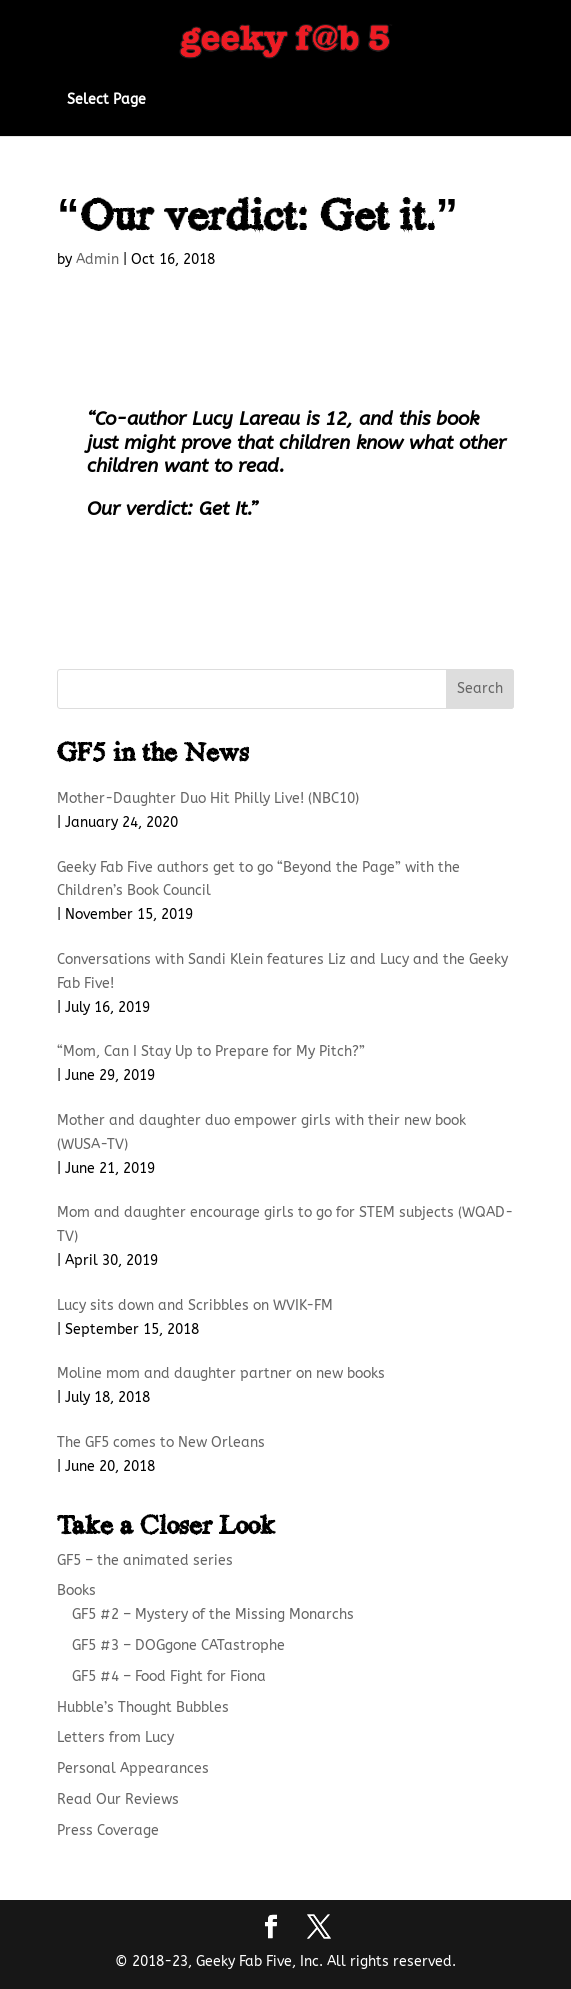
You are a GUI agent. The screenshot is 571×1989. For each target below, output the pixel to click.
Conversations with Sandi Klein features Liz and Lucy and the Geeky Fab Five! (282, 971)
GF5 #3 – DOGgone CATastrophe (178, 1645)
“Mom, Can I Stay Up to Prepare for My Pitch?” (211, 1051)
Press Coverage (108, 1830)
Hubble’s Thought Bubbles (143, 1707)
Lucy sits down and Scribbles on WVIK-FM (195, 1305)
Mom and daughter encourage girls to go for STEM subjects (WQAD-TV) (285, 1224)
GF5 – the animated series (145, 1560)
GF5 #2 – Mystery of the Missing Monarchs (213, 1614)
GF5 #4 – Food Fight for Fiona (169, 1676)
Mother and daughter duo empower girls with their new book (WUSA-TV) (261, 1132)
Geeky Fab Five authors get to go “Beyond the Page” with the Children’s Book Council (258, 879)
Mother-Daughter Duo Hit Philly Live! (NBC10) (208, 798)
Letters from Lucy (115, 1737)
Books (76, 1590)
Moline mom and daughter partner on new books (221, 1373)
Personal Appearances (133, 1768)
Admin (97, 259)
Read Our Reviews (118, 1799)
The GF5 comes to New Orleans (161, 1442)
